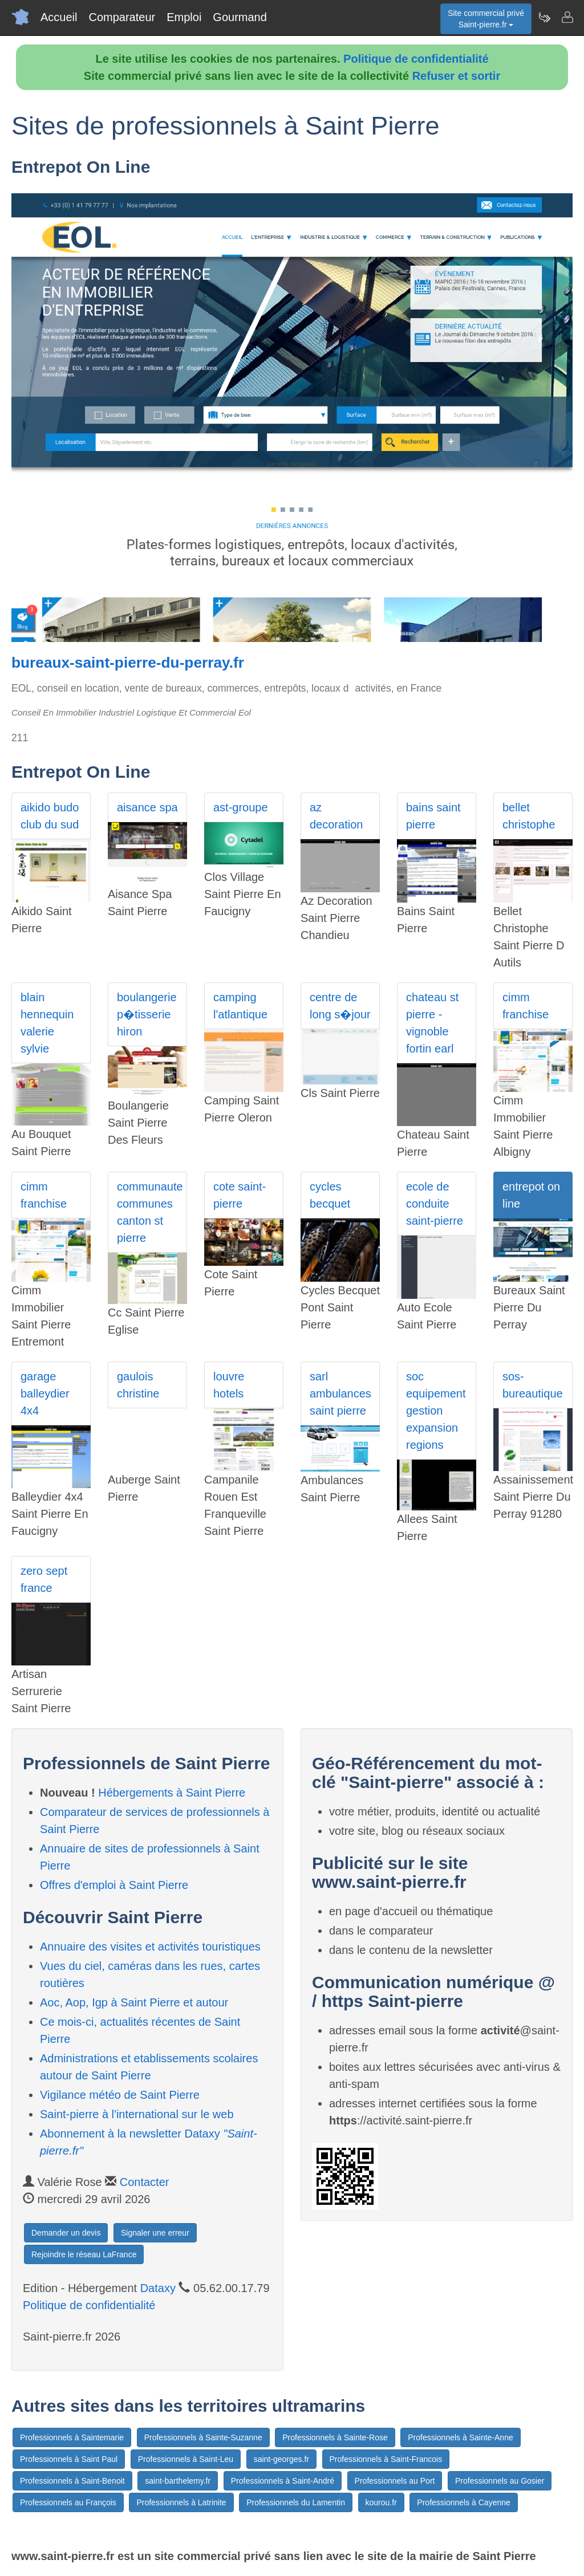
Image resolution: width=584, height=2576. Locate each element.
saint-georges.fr (281, 2459)
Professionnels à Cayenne (463, 2502)
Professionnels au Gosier (499, 2480)
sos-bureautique (532, 1385)
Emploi (184, 17)
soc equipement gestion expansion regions (436, 1410)
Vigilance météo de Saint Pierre (120, 2095)
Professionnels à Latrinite (181, 2502)
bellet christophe (528, 816)
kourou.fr (381, 2502)
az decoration (336, 816)
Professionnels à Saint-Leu (185, 2459)
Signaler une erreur (155, 2232)
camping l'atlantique (240, 1006)
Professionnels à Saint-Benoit (72, 2480)
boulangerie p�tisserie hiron (147, 1014)
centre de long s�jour (340, 1006)
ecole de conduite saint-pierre (434, 1203)
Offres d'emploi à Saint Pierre (114, 1885)
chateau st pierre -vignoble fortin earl (432, 1023)
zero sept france (44, 1579)
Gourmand (240, 17)
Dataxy (158, 2288)
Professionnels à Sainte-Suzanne (203, 2437)
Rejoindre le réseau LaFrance (83, 2254)
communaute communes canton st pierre (150, 1212)
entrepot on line (531, 1195)
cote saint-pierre (239, 1195)
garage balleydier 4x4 (45, 1393)
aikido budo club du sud (50, 816)
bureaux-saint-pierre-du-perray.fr (127, 662)
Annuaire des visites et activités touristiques (150, 1946)
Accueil (58, 17)
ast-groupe (240, 807)
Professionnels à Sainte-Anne (460, 2437)
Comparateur (121, 17)
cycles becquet (330, 1195)
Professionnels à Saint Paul (68, 2459)
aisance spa (147, 807)
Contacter (144, 2182)
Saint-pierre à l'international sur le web (137, 2114)
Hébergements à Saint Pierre (171, 1792)
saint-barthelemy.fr (177, 2480)
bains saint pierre (433, 816)
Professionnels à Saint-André (282, 2480)
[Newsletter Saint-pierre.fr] (544, 17)
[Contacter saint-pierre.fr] (566, 17)
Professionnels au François (68, 2502)
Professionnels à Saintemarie (72, 2437)
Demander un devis (65, 2232)
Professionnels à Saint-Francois (386, 2459)
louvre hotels (228, 1385)
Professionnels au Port (395, 2480)
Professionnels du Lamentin (295, 2502)
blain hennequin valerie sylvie (47, 1023)
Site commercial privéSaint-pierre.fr (486, 19)
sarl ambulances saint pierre (340, 1393)
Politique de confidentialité (415, 58)
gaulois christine (138, 1385)
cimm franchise (525, 1006)
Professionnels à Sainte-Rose (334, 2437)
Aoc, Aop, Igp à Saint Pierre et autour (134, 2002)
